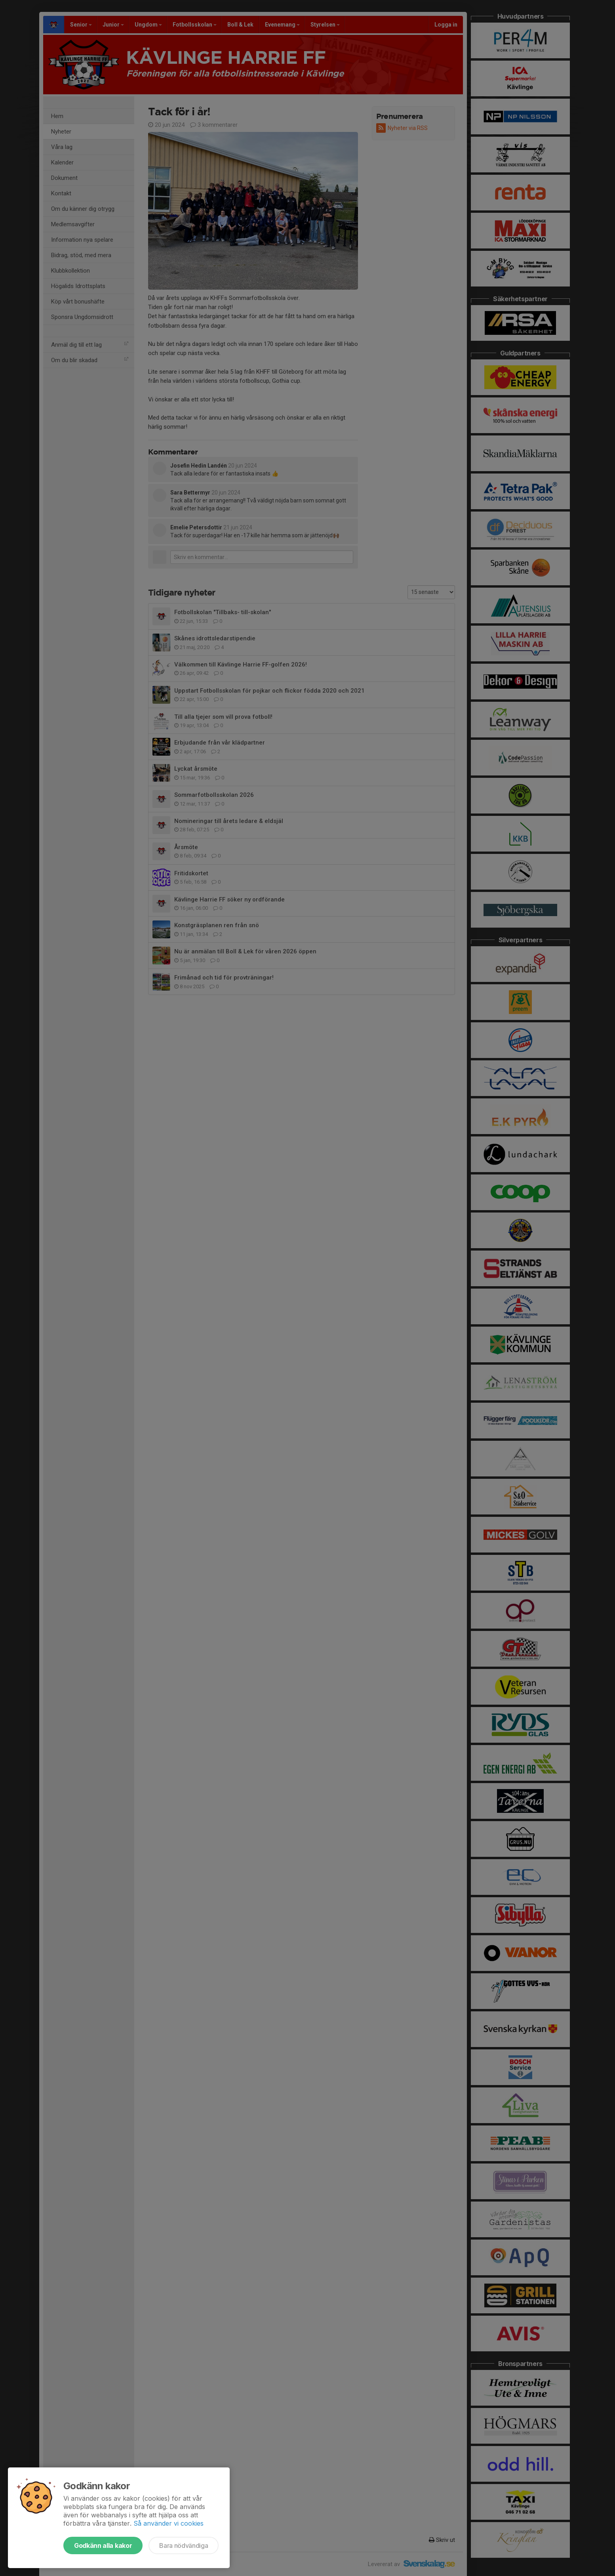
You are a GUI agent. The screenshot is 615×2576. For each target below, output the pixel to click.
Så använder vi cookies (168, 2523)
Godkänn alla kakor (103, 2545)
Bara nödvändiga (183, 2545)
